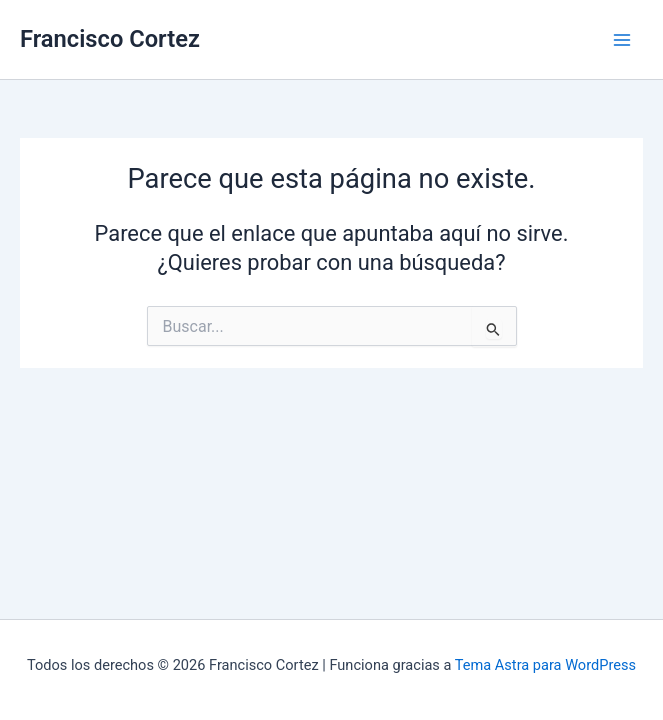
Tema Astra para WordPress (545, 665)
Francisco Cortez (110, 39)
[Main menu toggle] (622, 40)
